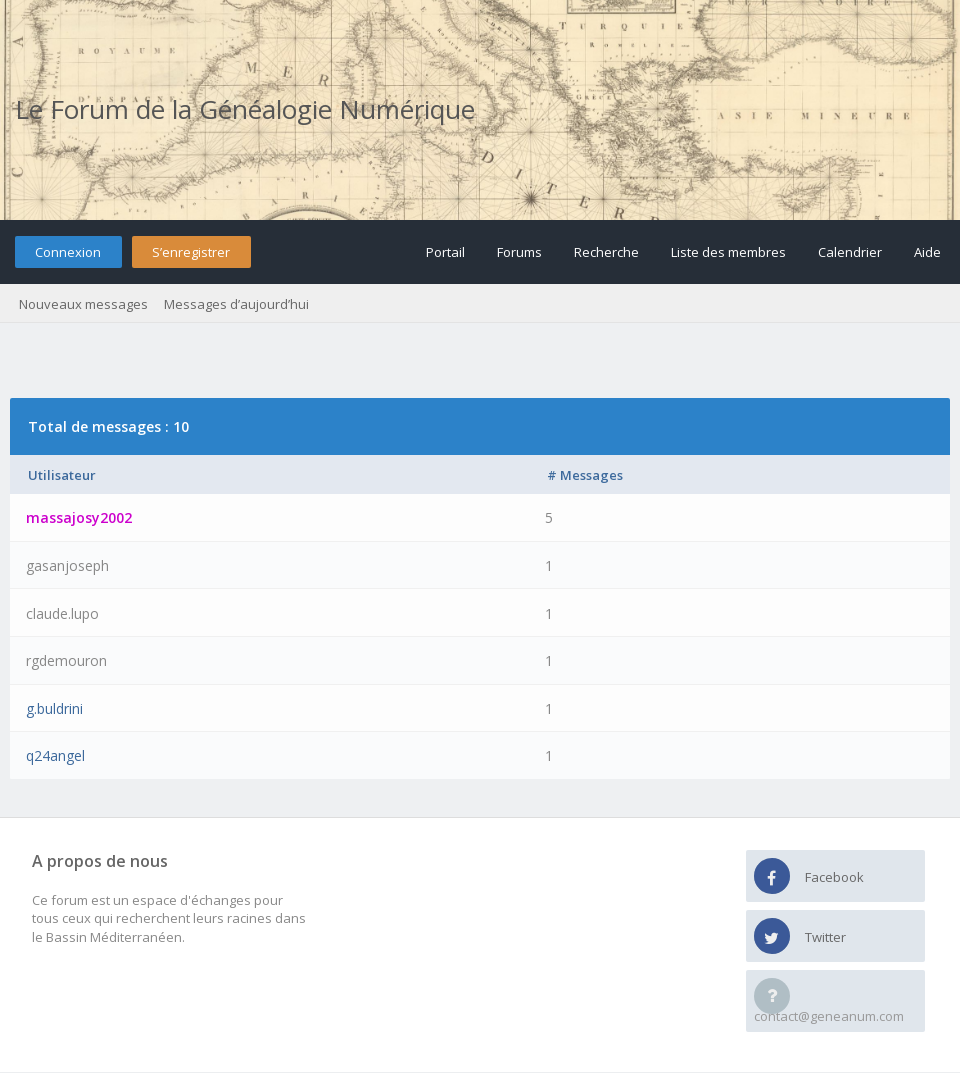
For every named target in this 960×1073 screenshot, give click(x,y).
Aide (927, 252)
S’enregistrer (191, 252)
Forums (519, 252)
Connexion (68, 252)
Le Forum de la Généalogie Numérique (245, 109)
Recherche (606, 252)
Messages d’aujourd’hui (236, 304)
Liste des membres (728, 252)
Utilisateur (62, 475)
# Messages (585, 475)
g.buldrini (54, 708)
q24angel (55, 755)
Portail (445, 252)
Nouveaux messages (83, 304)
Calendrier (850, 252)
